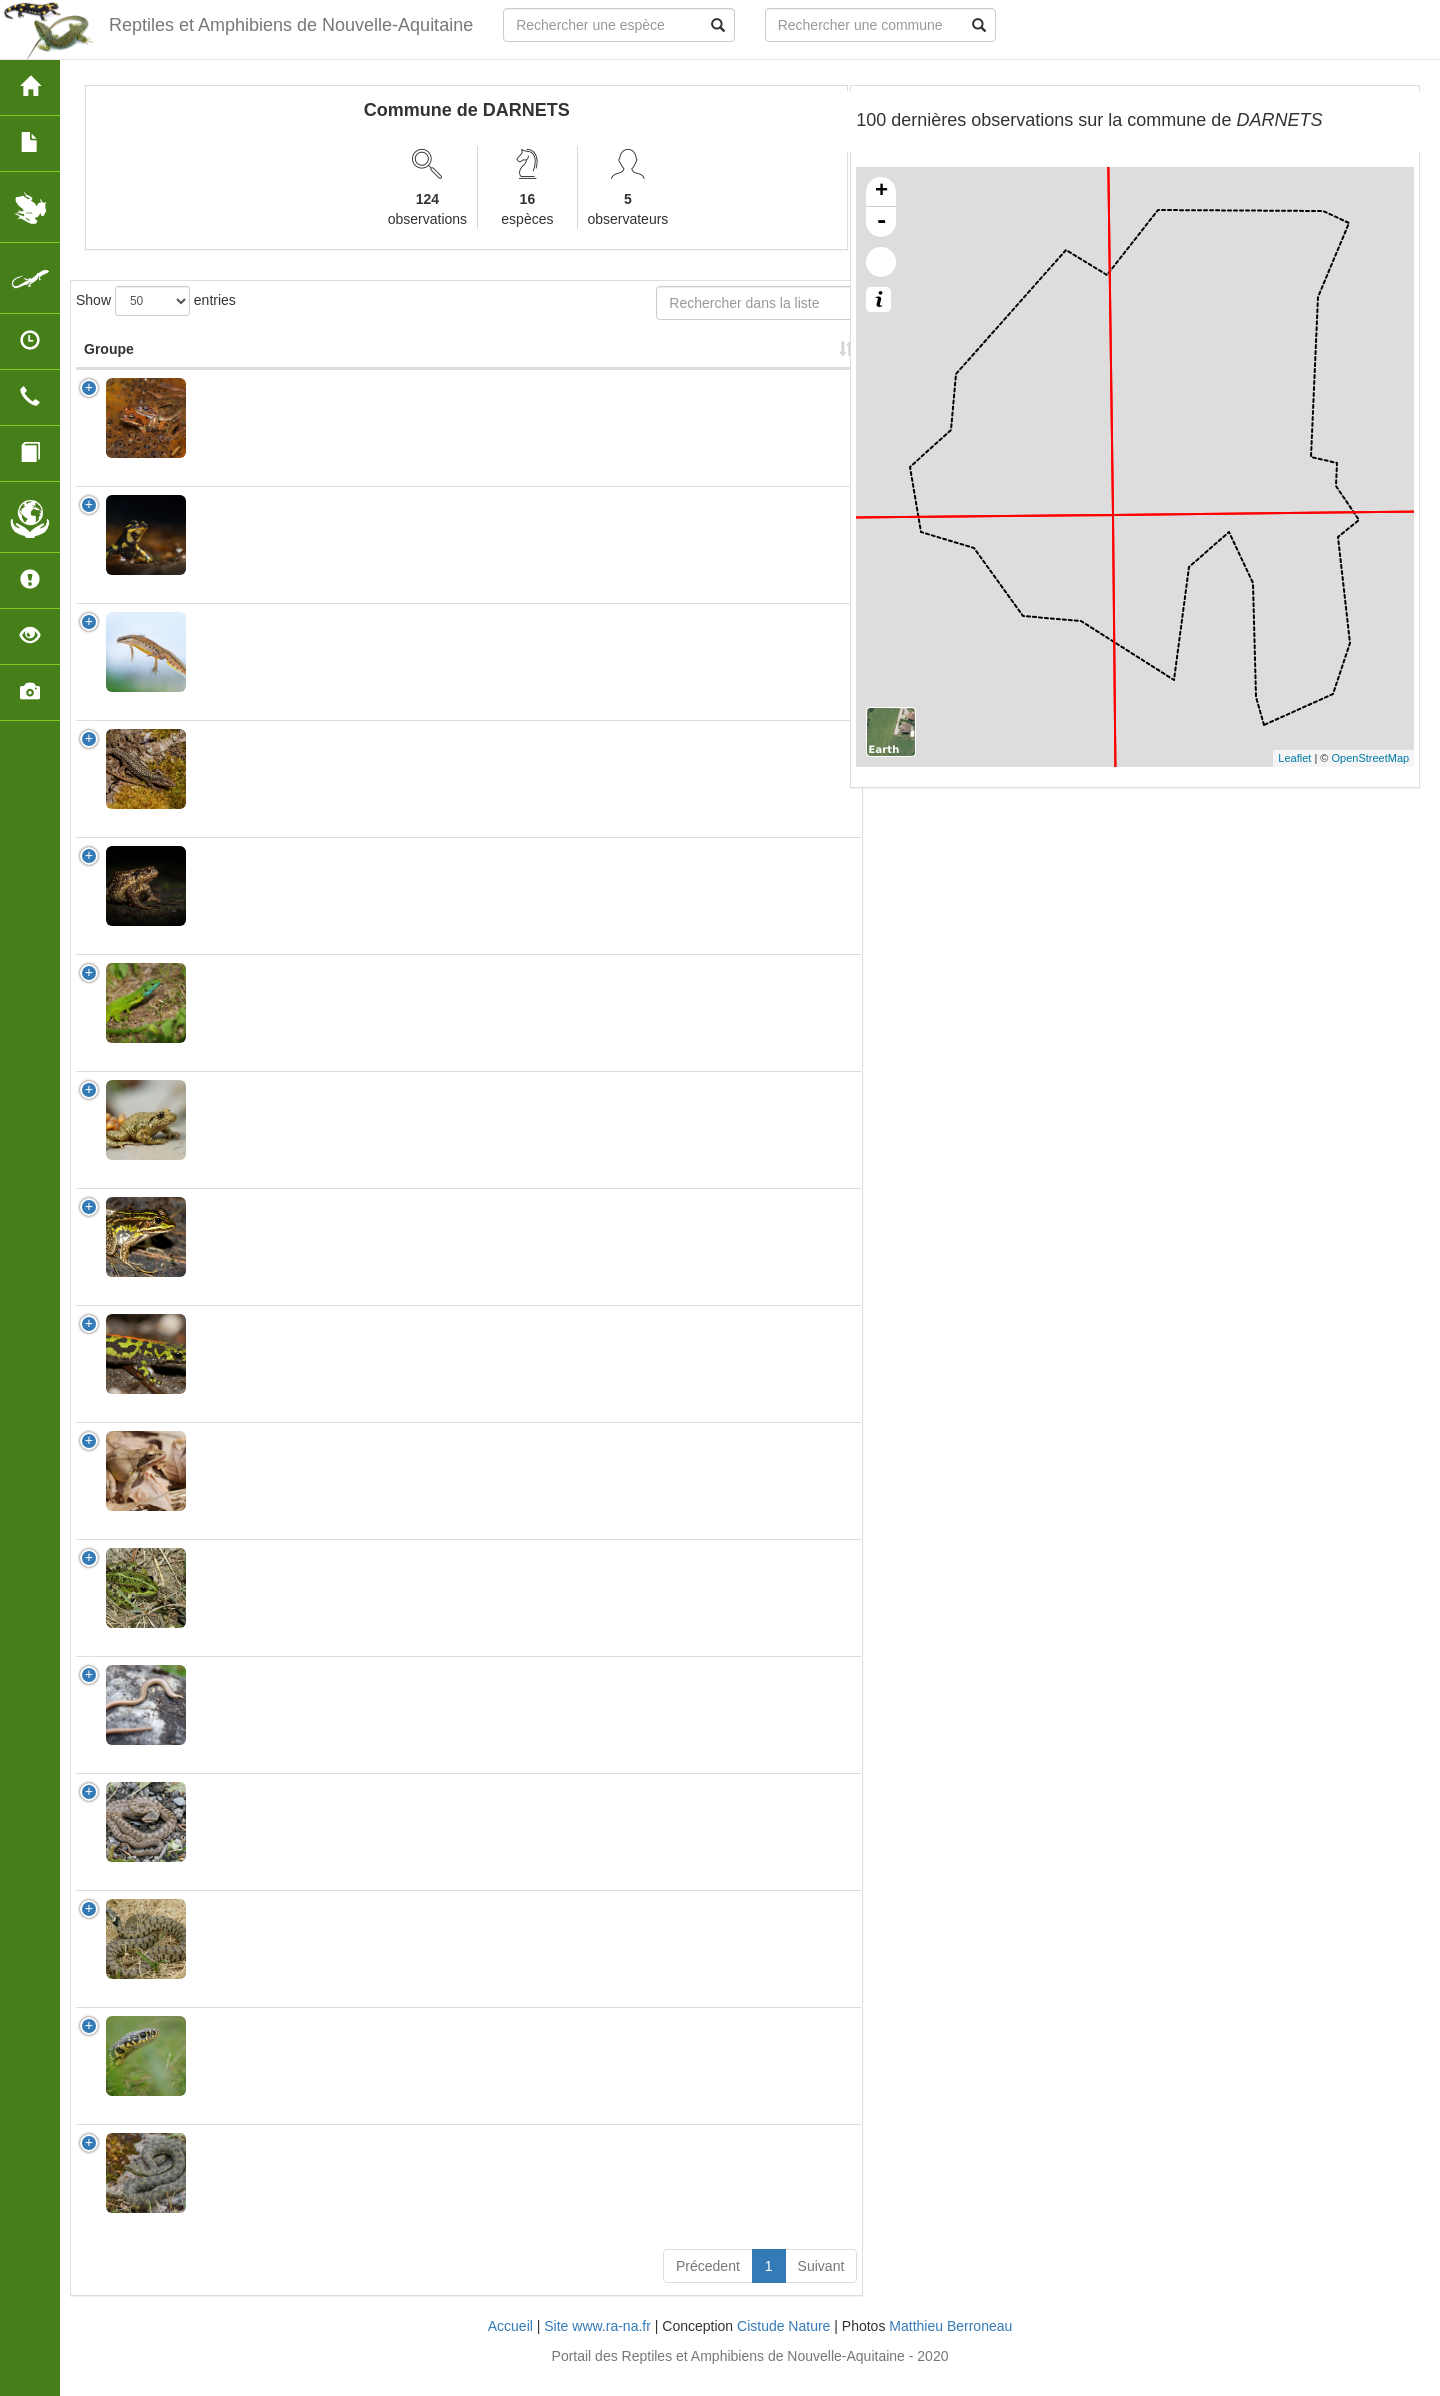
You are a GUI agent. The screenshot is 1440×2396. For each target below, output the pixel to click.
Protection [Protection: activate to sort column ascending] (487, 369)
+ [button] (881, 192)
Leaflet (1294, 758)
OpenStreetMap (1371, 758)
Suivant (821, 2286)
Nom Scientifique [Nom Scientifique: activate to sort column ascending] (241, 359)
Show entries (156, 301)
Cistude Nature (783, 2346)
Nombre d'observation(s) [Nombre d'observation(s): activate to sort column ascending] (615, 359)
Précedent (708, 2286)
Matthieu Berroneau (950, 2346)
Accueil (510, 2346)
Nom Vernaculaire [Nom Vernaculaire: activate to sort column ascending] (367, 359)
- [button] (881, 222)
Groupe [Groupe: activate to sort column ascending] (109, 369)
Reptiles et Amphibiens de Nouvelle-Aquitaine (291, 25)
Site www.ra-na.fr (597, 2346)
